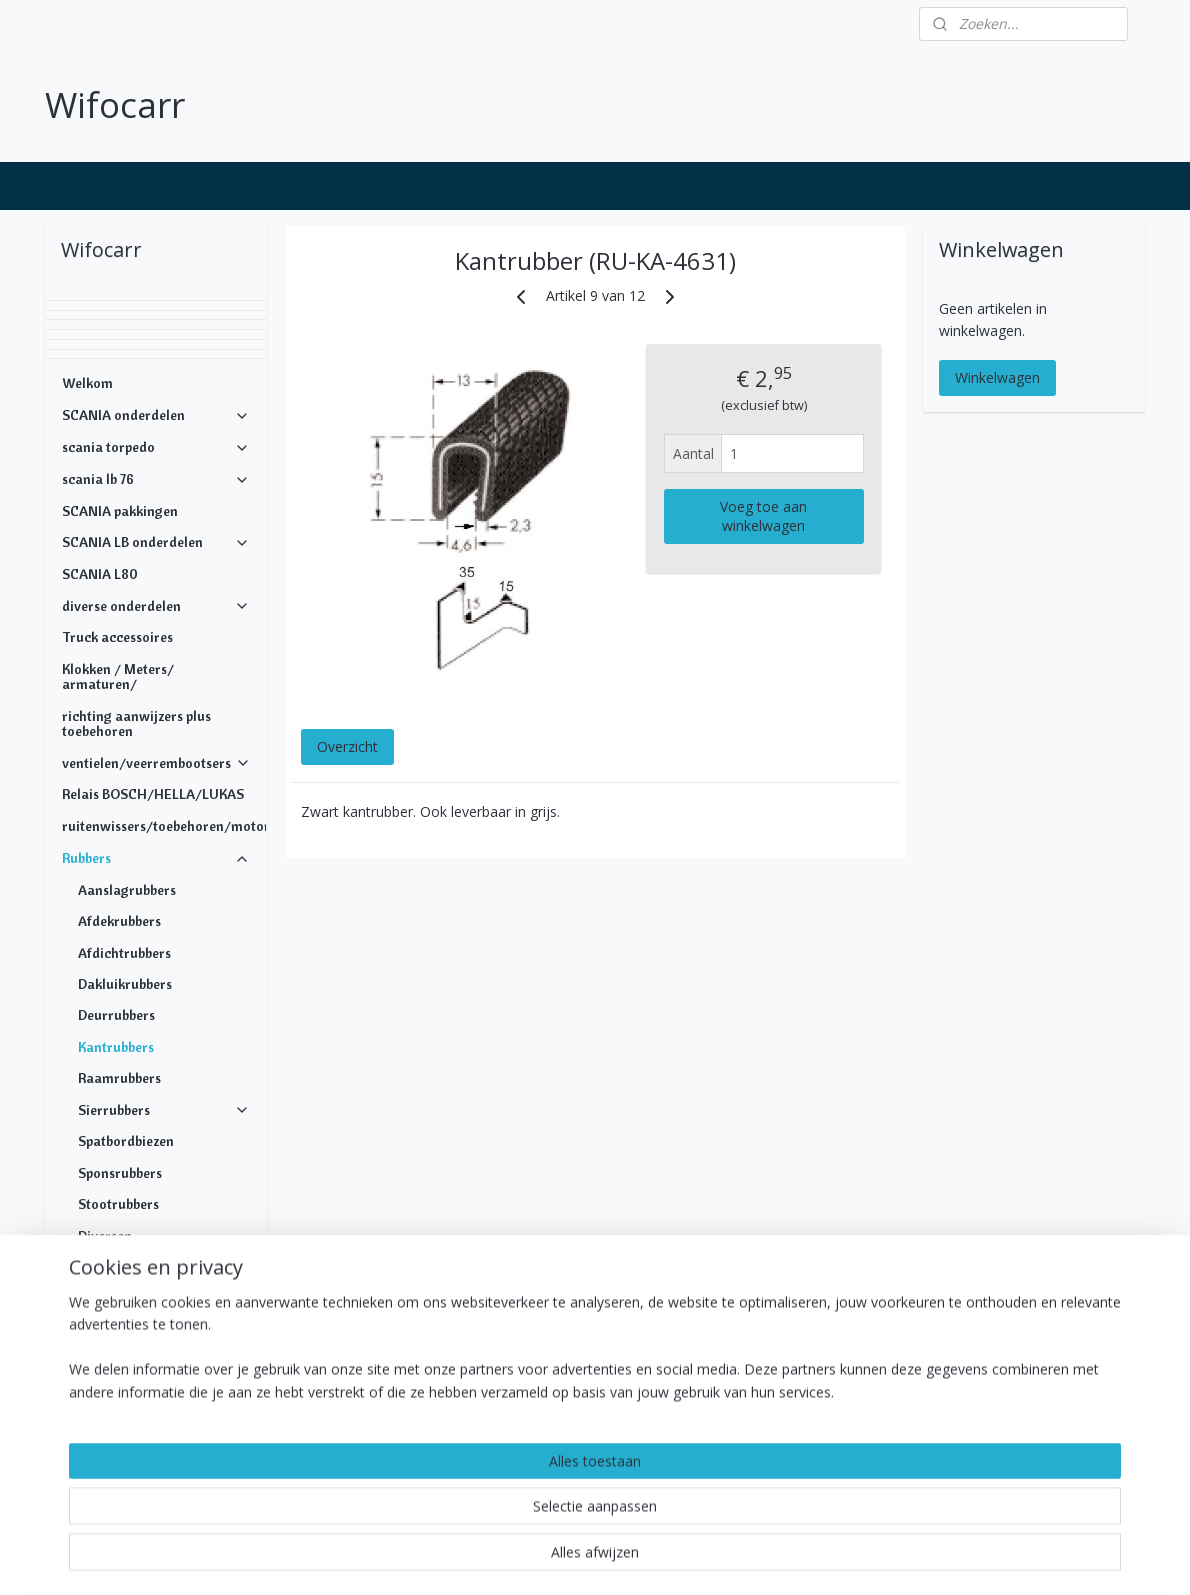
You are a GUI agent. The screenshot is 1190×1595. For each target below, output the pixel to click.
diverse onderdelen (156, 606)
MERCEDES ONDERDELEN (142, 1409)
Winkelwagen (997, 377)
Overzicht (346, 745)
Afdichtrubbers (124, 953)
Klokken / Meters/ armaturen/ (118, 676)
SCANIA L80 (100, 574)
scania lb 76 (156, 479)
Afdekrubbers (119, 921)
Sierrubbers (164, 1110)
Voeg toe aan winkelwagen (763, 516)
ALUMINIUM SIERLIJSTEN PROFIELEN (156, 1274)
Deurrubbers (116, 1015)
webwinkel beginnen (624, 1558)
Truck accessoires (117, 637)
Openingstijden (109, 1441)
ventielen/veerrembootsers (156, 763)
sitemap (505, 1558)
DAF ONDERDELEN (156, 1378)
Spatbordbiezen (126, 1141)
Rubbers (156, 858)
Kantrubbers (116, 1047)
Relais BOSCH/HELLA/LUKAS (153, 794)
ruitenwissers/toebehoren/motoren (164, 826)
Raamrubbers (119, 1078)
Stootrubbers (118, 1204)
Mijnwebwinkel (798, 1558)
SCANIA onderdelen (156, 415)
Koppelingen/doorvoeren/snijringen (164, 1346)
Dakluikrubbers (125, 984)
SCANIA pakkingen (120, 511)
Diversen (105, 1236)
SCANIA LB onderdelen (156, 542)
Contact (87, 1472)
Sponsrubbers (120, 1173)
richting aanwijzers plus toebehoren (136, 723)
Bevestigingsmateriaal (156, 1314)
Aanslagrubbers (127, 890)
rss (547, 1558)
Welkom (87, 383)
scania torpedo (156, 447)
